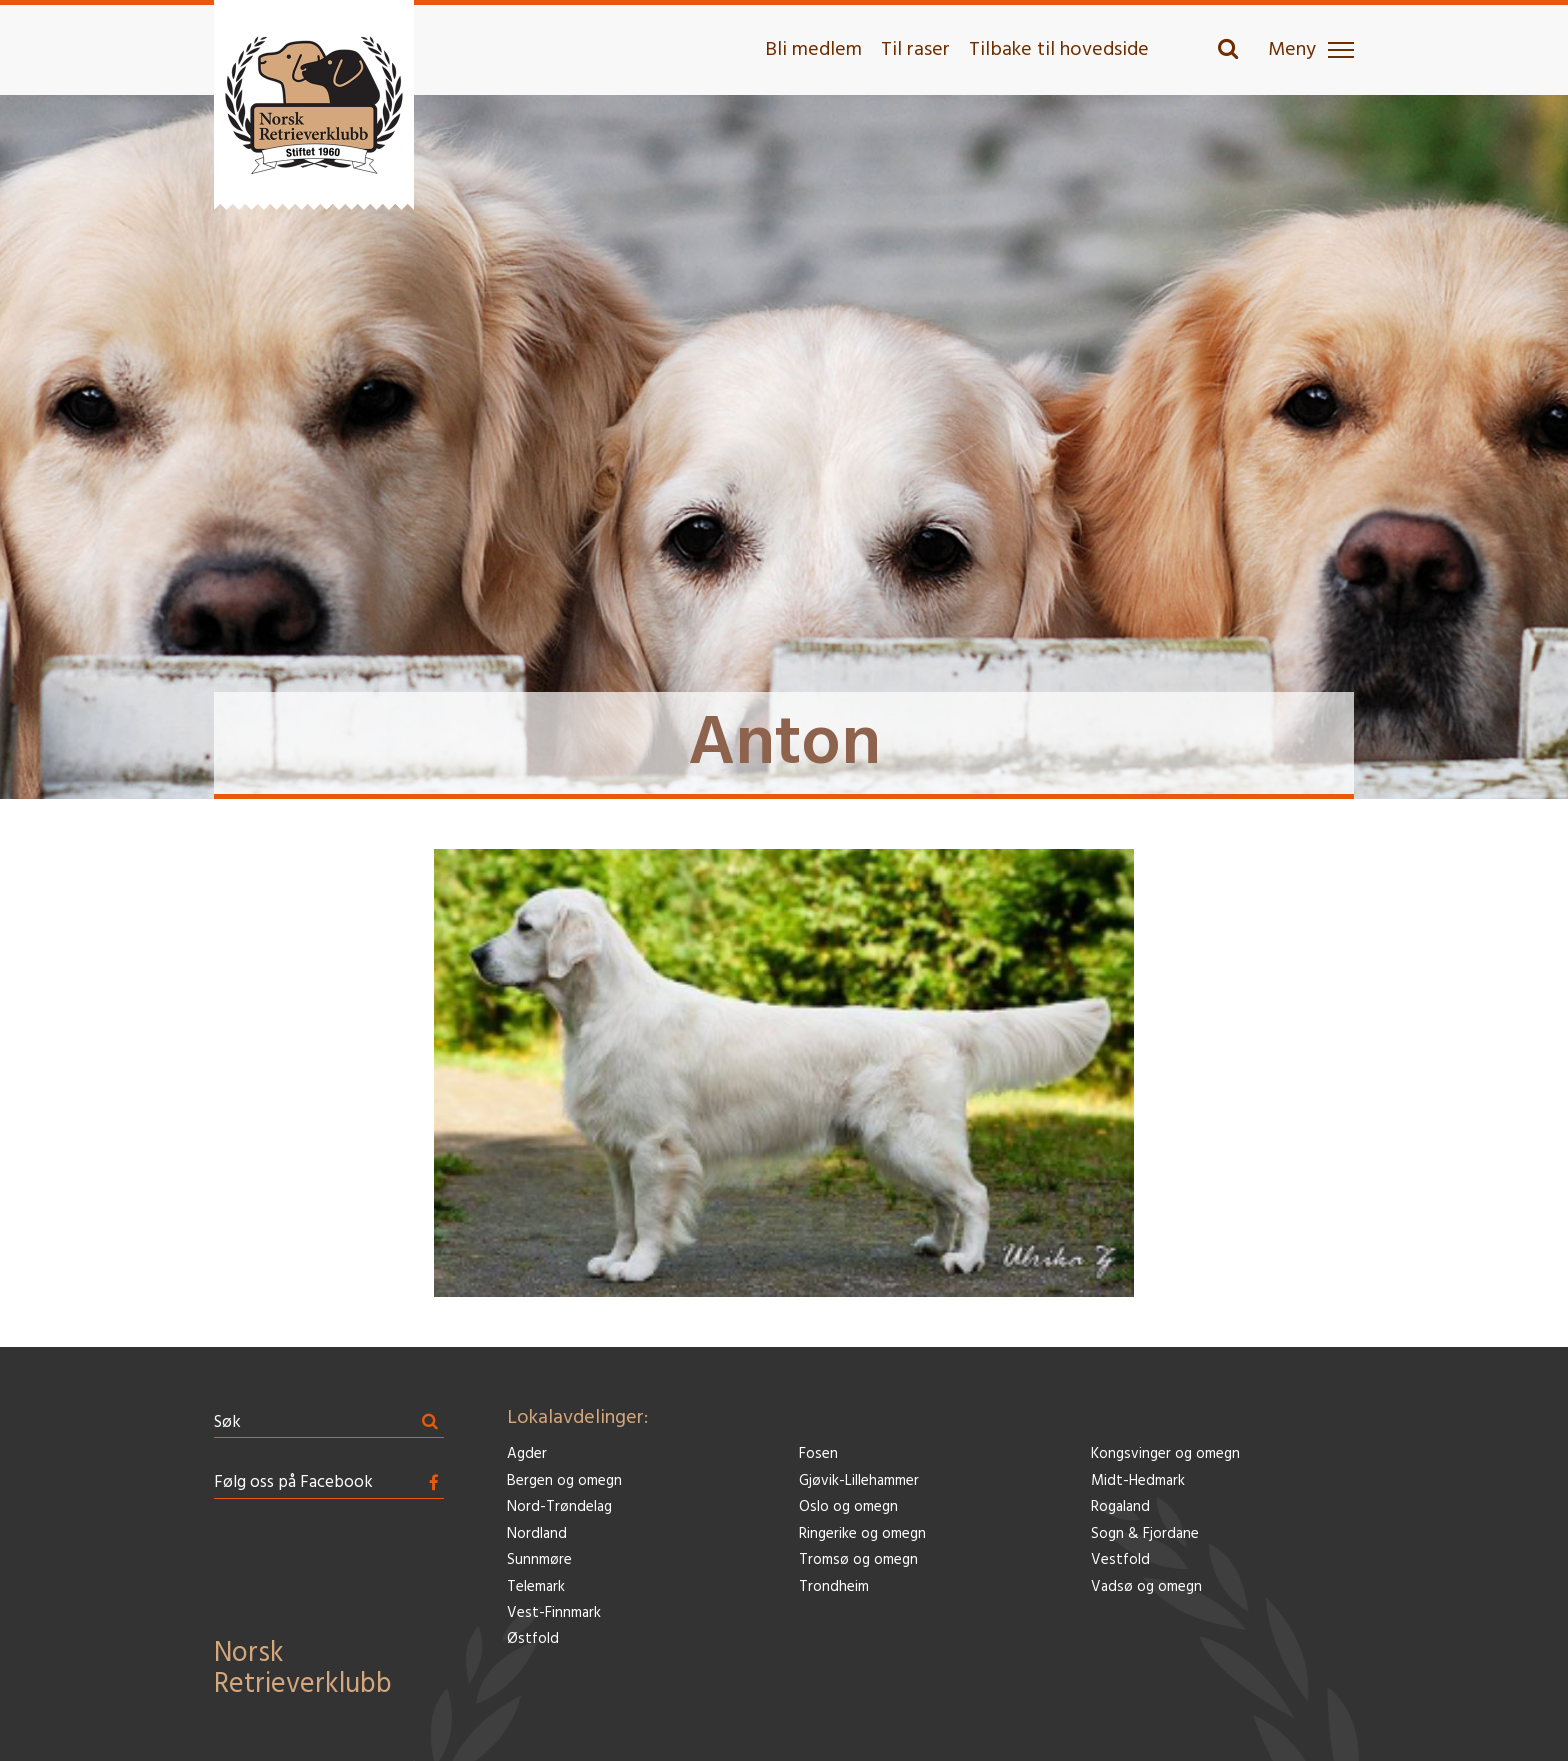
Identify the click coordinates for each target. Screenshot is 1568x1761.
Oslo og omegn (848, 1507)
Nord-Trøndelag (559, 1507)
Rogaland (1120, 1507)
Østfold (533, 1639)
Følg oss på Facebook (293, 1482)
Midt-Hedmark (1138, 1481)
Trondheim (834, 1587)
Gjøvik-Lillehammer (859, 1481)
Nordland (537, 1534)
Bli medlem (813, 50)
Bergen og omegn (564, 1481)
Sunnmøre (539, 1560)
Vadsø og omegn (1146, 1587)
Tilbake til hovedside (1059, 50)
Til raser (915, 50)
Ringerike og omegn (862, 1534)
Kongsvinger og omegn (1165, 1454)
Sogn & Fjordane (1145, 1534)
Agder (527, 1454)
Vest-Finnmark (554, 1613)
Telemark (536, 1587)
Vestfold (1120, 1560)
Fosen (818, 1454)
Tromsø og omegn (858, 1560)
